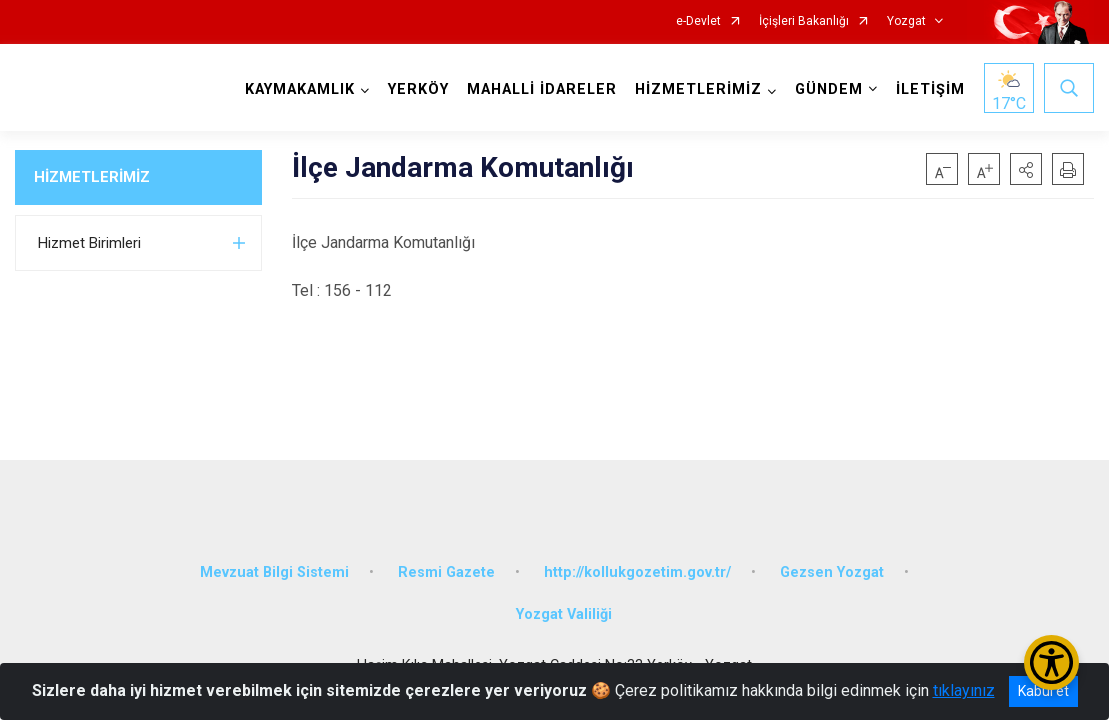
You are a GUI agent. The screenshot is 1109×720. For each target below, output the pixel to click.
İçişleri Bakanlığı (804, 21)
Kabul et (1043, 691)
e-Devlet (698, 21)
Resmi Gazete (446, 572)
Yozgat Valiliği (564, 614)
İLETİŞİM (930, 89)
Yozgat (906, 21)
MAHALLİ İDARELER (542, 89)
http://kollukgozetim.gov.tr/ (637, 572)
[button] (1026, 169)
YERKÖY (418, 89)
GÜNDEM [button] (829, 89)
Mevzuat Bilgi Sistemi (274, 572)
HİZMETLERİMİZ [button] (698, 89)
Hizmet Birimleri (89, 243)
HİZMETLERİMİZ (92, 177)
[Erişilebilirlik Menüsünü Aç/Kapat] (1051, 662)
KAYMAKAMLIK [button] (300, 89)
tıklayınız (964, 690)
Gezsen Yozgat (832, 572)
